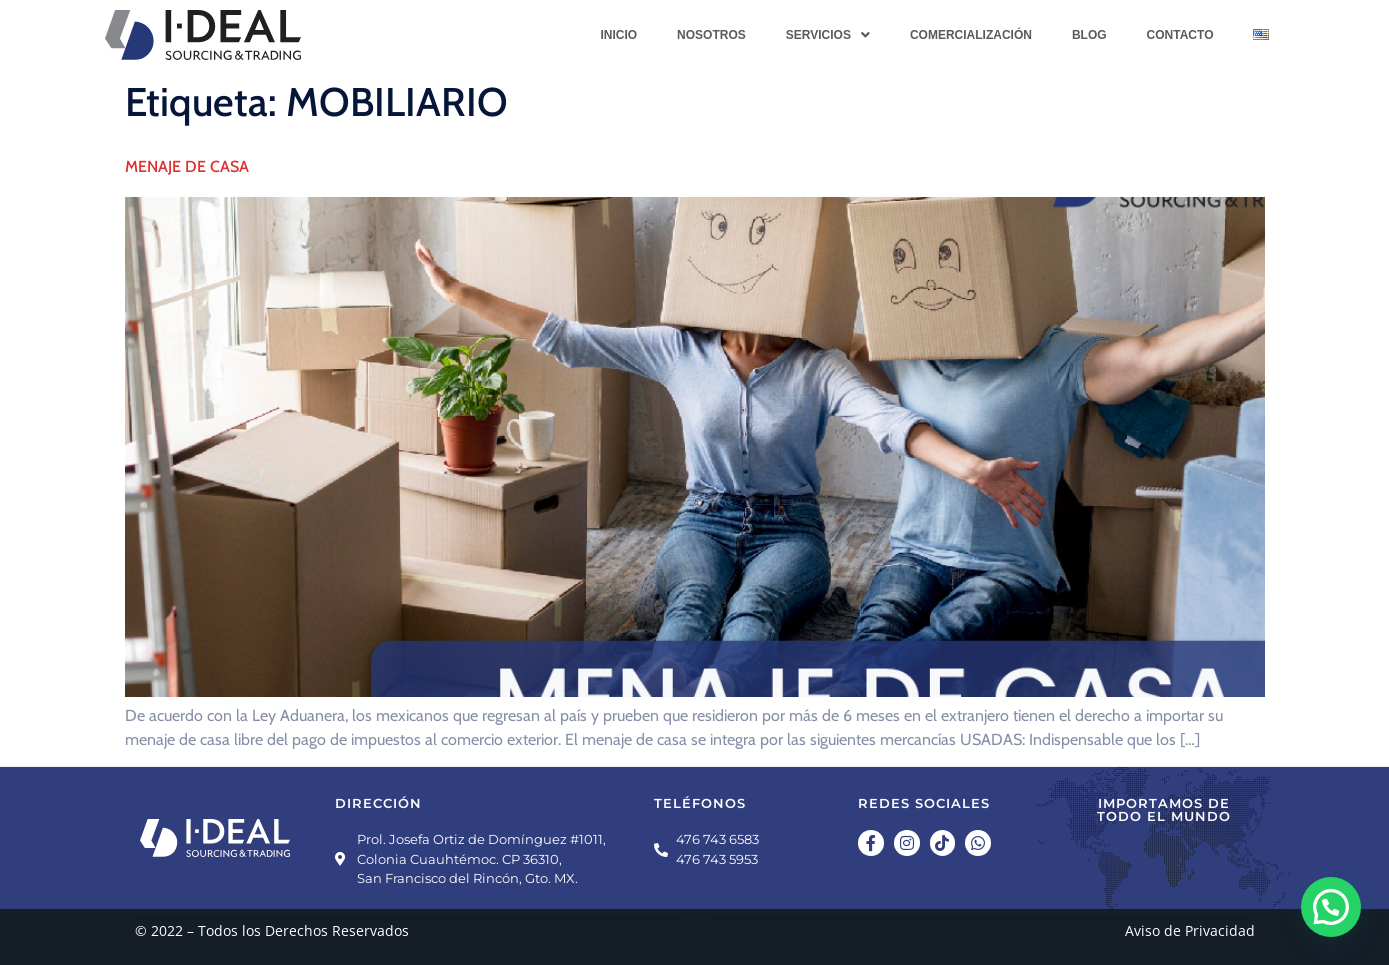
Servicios (828, 35)
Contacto (1180, 35)
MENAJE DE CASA (187, 166)
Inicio (618, 35)
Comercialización (971, 35)
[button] (828, 35)
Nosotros (711, 35)
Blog (1089, 35)
